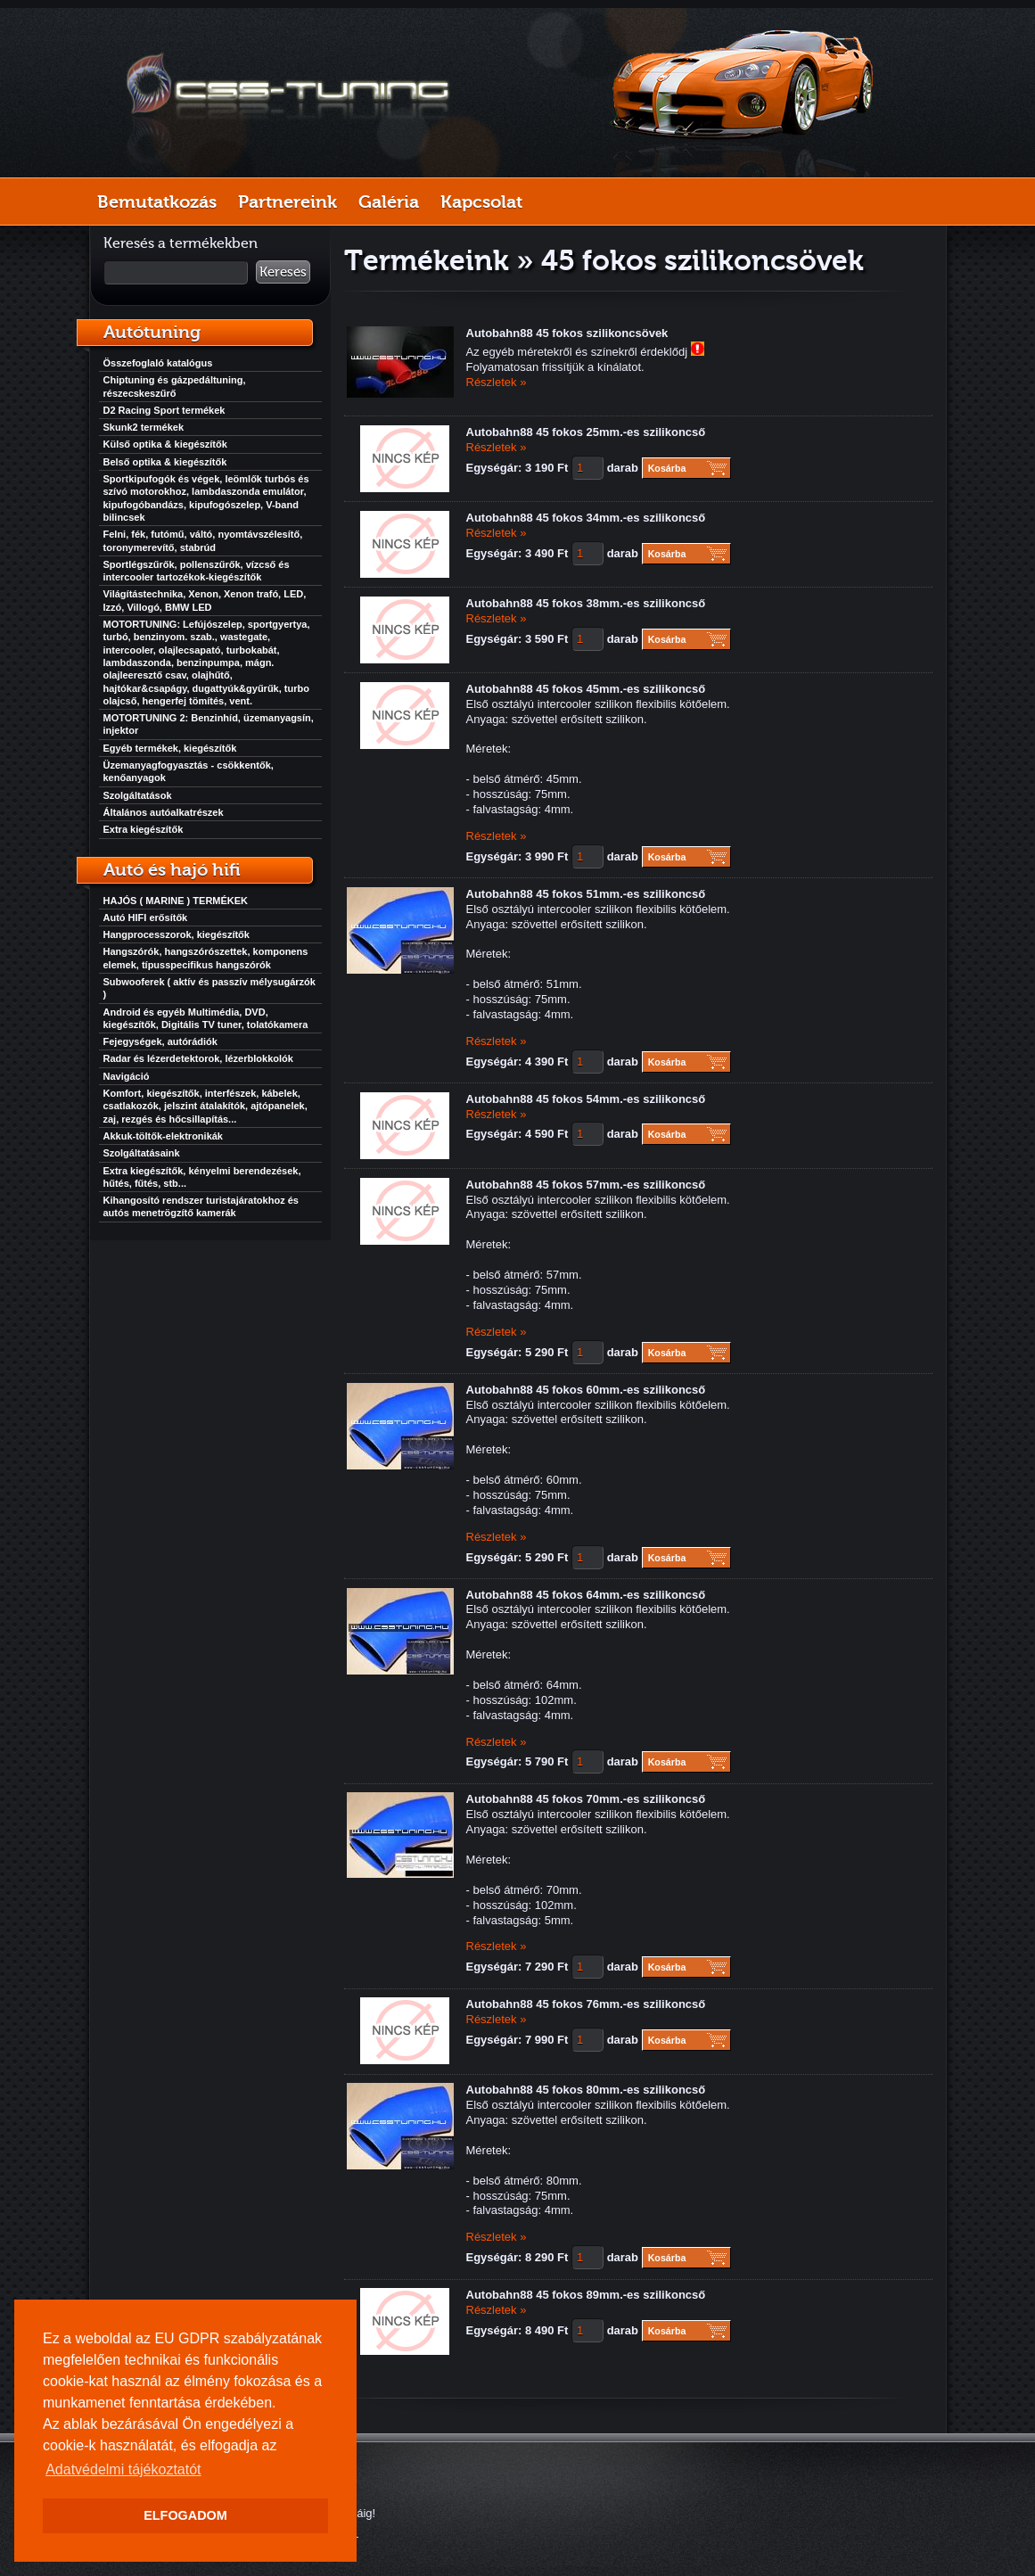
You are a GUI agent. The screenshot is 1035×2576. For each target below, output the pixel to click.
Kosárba (667, 468)
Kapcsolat (481, 201)
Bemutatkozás (157, 201)
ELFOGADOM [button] (185, 2515)
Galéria (388, 201)
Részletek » (496, 382)
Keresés (283, 272)
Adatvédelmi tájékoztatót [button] (123, 2469)
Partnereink (287, 201)
